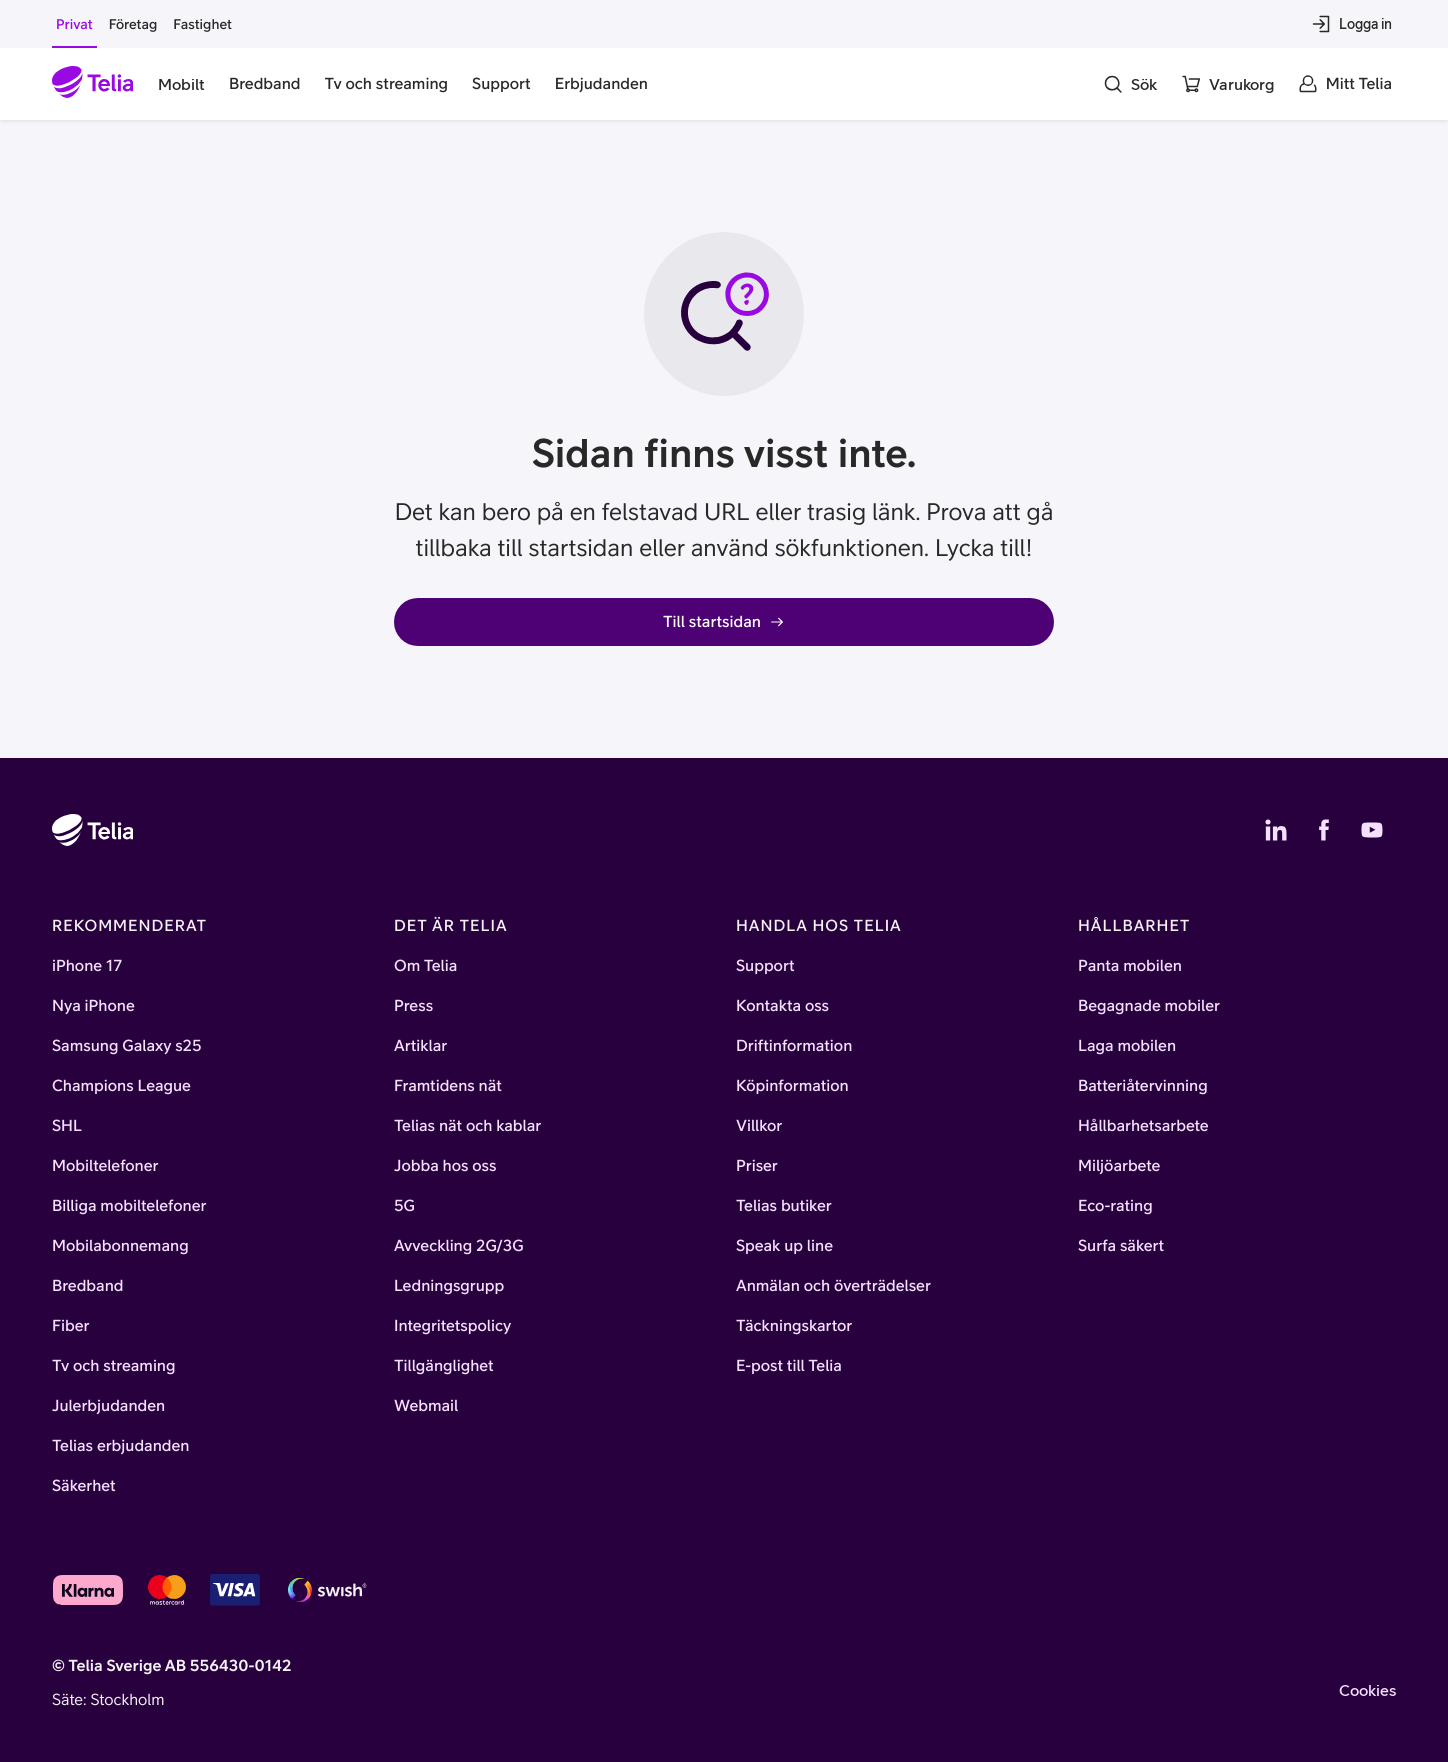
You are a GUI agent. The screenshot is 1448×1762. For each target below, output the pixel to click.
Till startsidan (724, 622)
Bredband (88, 1286)
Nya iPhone (93, 1006)
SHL (67, 1126)
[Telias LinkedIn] (1276, 830)
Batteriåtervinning (1143, 1086)
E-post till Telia (789, 1366)
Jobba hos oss (445, 1166)
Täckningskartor (794, 1326)
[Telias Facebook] (1324, 830)
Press (413, 1006)
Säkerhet (84, 1486)
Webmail (426, 1406)
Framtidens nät (448, 1086)
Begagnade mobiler (1149, 1006)
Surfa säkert (1121, 1246)
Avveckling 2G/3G (459, 1246)
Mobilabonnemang (120, 1246)
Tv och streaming (114, 1366)
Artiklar (420, 1046)
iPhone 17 (87, 966)
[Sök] (1130, 84)
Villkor (759, 1126)
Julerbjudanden (108, 1406)
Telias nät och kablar (467, 1126)
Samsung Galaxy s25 (127, 1046)
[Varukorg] (1227, 84)
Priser (757, 1166)
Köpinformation (792, 1086)
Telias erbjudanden (120, 1446)
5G (404, 1206)
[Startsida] (93, 84)
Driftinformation (794, 1046)
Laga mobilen (1127, 1046)
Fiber (70, 1326)
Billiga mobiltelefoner (129, 1206)
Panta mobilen (1130, 966)
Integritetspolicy (452, 1326)
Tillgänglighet (444, 1366)
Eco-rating (1115, 1206)
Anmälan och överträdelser (833, 1286)
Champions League (121, 1086)
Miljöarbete (1119, 1166)
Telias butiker (784, 1206)
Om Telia (425, 966)
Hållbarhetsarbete (1143, 1126)
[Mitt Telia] (1345, 84)
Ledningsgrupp (449, 1286)
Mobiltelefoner (105, 1166)
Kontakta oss (782, 1006)
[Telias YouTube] (1372, 830)
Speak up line (784, 1246)
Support (765, 966)
